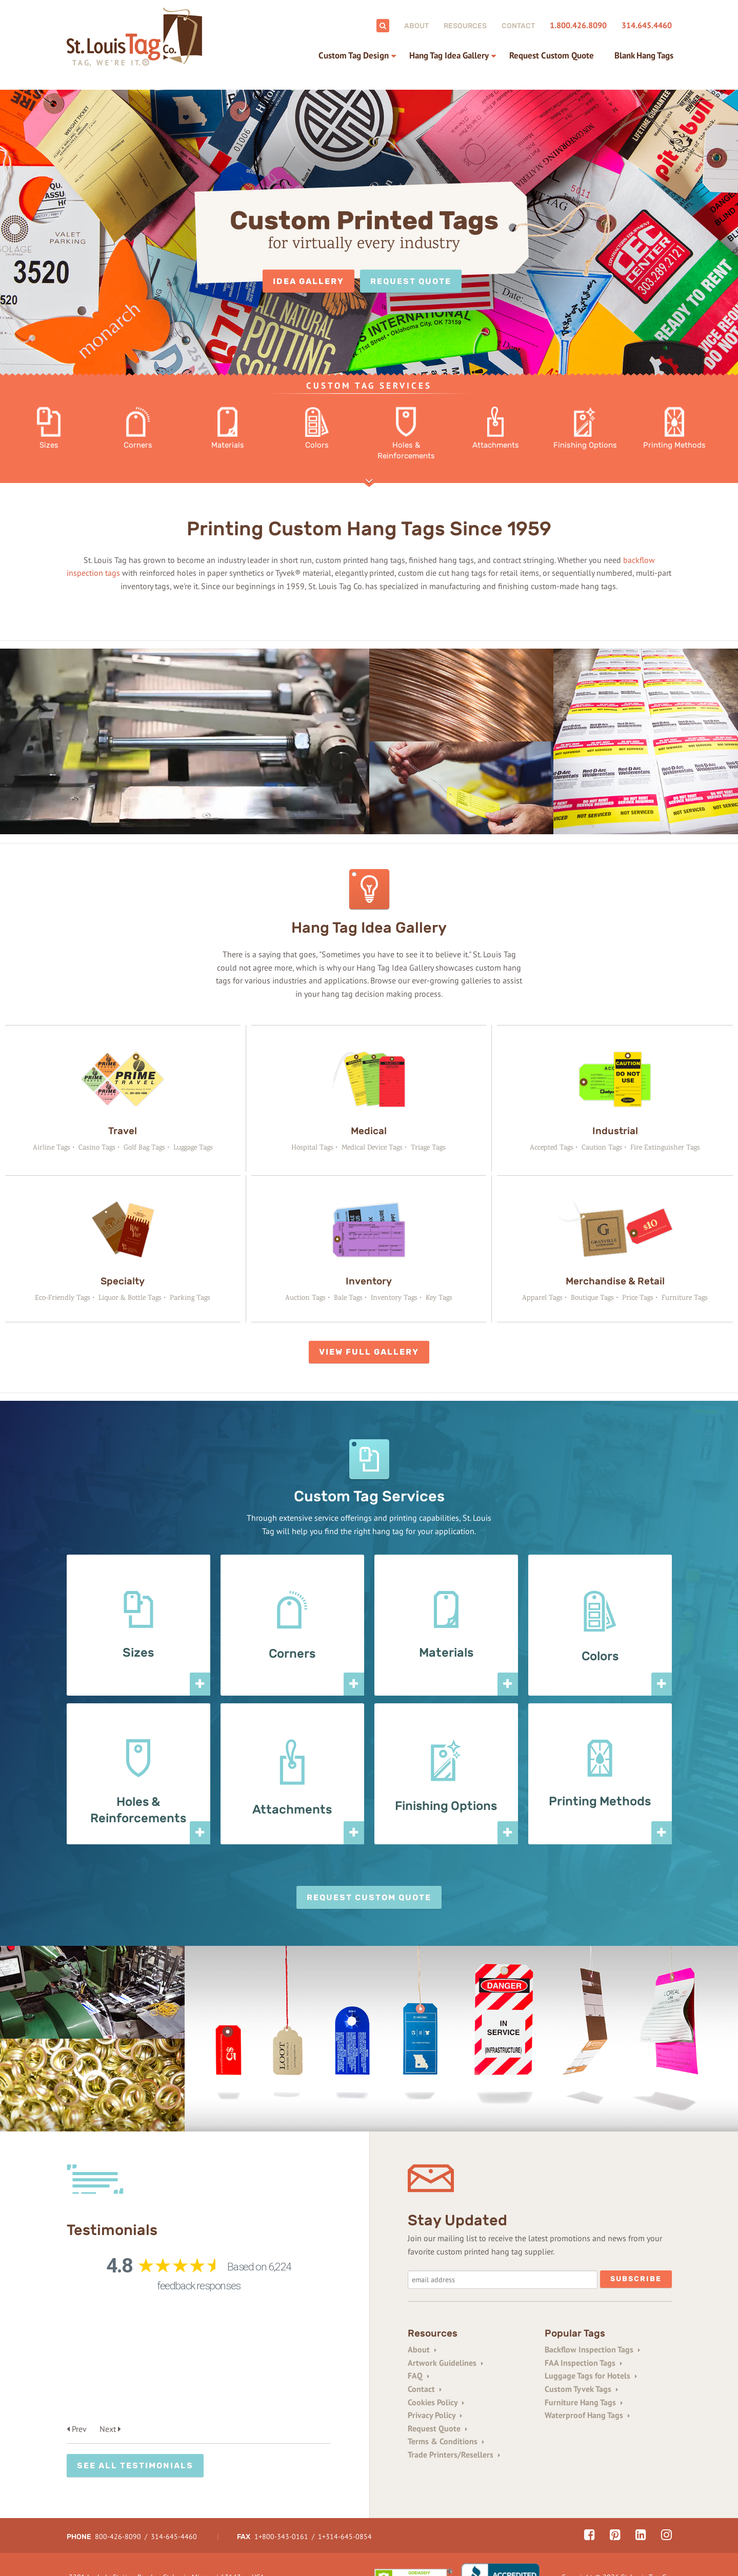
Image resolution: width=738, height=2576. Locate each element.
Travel (122, 1130)
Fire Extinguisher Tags (665, 1147)
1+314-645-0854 (344, 2503)
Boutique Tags (592, 1297)
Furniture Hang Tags (584, 2401)
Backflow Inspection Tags (592, 2348)
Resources (465, 26)
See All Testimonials (135, 2356)
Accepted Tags (551, 1147)
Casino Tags (96, 1147)
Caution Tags (602, 1147)
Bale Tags (348, 1297)
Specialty (123, 1280)
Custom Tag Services (369, 385)
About (416, 26)
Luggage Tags (193, 1147)
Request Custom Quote (551, 55)
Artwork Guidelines (445, 2362)
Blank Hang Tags (643, 55)
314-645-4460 (174, 2503)
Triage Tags (428, 1147)
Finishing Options (446, 1805)
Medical (369, 1130)
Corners (292, 1652)
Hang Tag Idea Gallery (449, 55)
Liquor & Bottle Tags (130, 1297)
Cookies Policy (436, 2401)
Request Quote (410, 281)
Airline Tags (51, 1147)
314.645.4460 (647, 25)
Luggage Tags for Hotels (591, 2375)
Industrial (615, 1130)
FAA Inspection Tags (583, 2362)
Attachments (292, 1808)
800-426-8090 (118, 2503)
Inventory (369, 1280)
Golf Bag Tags (144, 1147)
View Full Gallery (369, 1351)
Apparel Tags (542, 1297)
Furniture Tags (685, 1297)
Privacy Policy (435, 2414)
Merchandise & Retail (615, 1280)
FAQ (418, 2375)
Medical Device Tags (372, 1147)
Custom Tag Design (353, 55)
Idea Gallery (308, 281)
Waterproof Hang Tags (587, 2414)
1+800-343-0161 (281, 2503)
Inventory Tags (394, 1297)
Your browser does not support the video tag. (184, 742)
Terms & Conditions (446, 2440)
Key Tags (439, 1297)
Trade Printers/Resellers (454, 2453)
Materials (446, 1651)
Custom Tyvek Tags (581, 2388)
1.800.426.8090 (578, 25)
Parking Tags (190, 1297)
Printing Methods (600, 1800)
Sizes (138, 1651)
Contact (518, 26)
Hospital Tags (312, 1147)
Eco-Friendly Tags (62, 1297)
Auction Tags (305, 1297)
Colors (600, 1655)
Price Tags (637, 1297)
